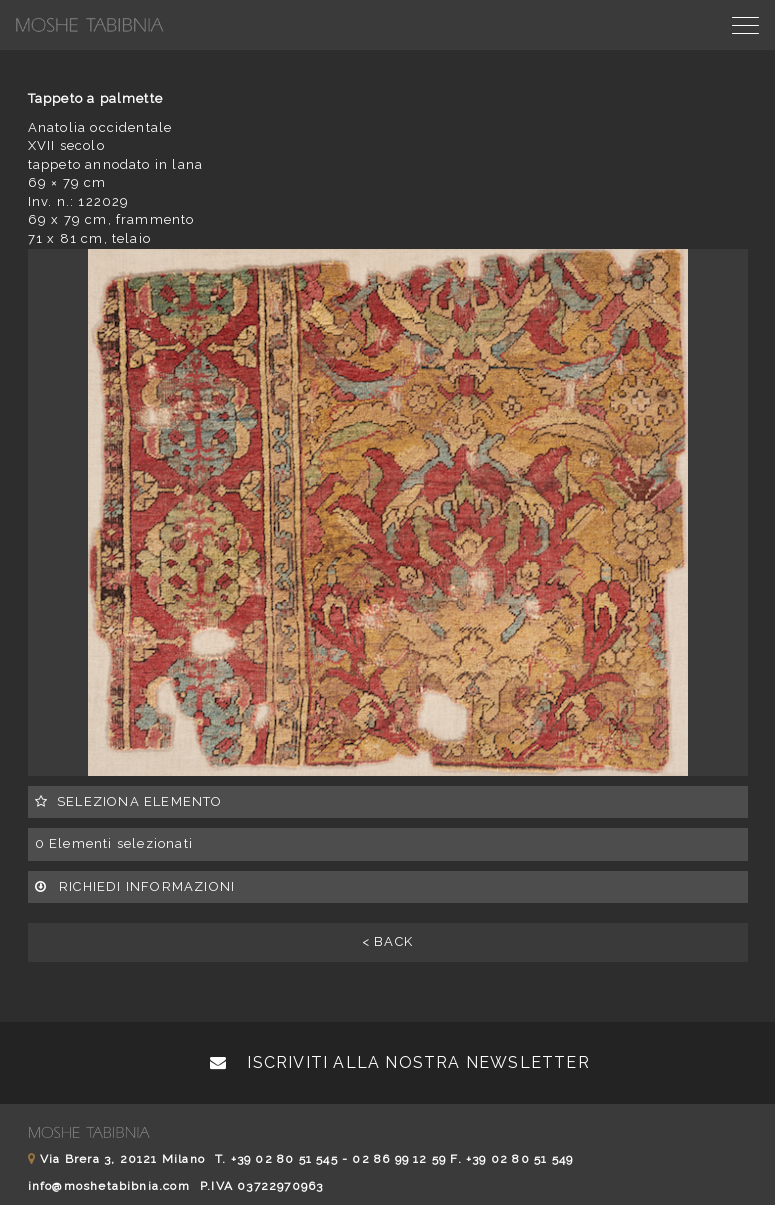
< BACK (387, 941)
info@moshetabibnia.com (109, 1186)
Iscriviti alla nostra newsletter (400, 1062)
